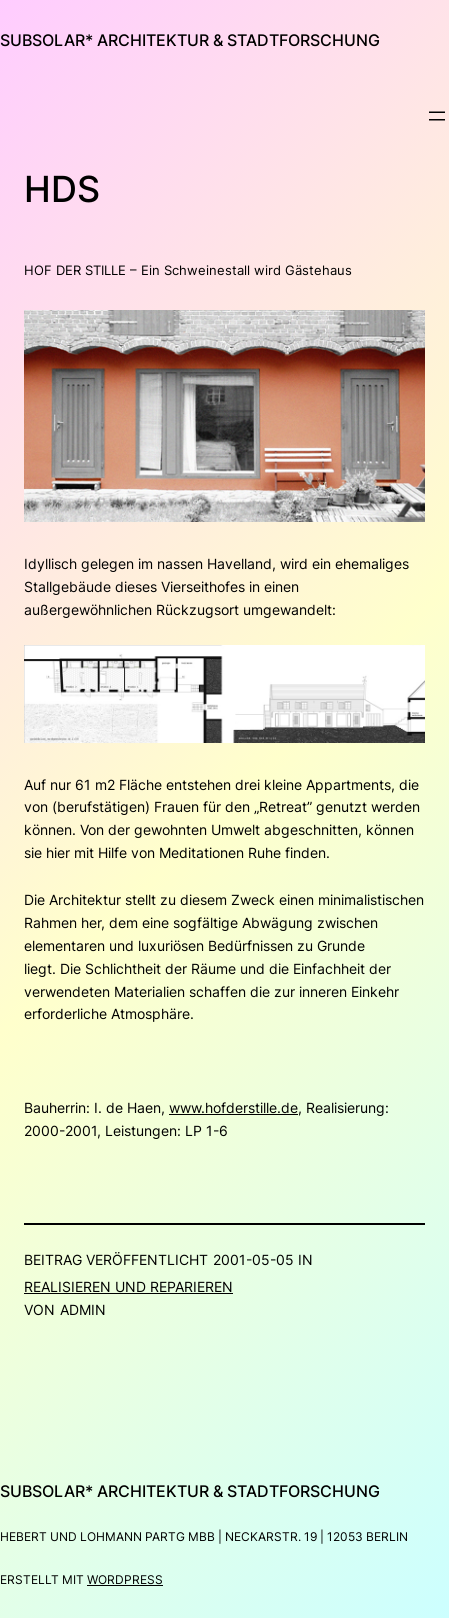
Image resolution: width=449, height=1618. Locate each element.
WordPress (125, 1579)
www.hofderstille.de (233, 1107)
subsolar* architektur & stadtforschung (190, 40)
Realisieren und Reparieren (128, 1286)
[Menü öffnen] (437, 116)
